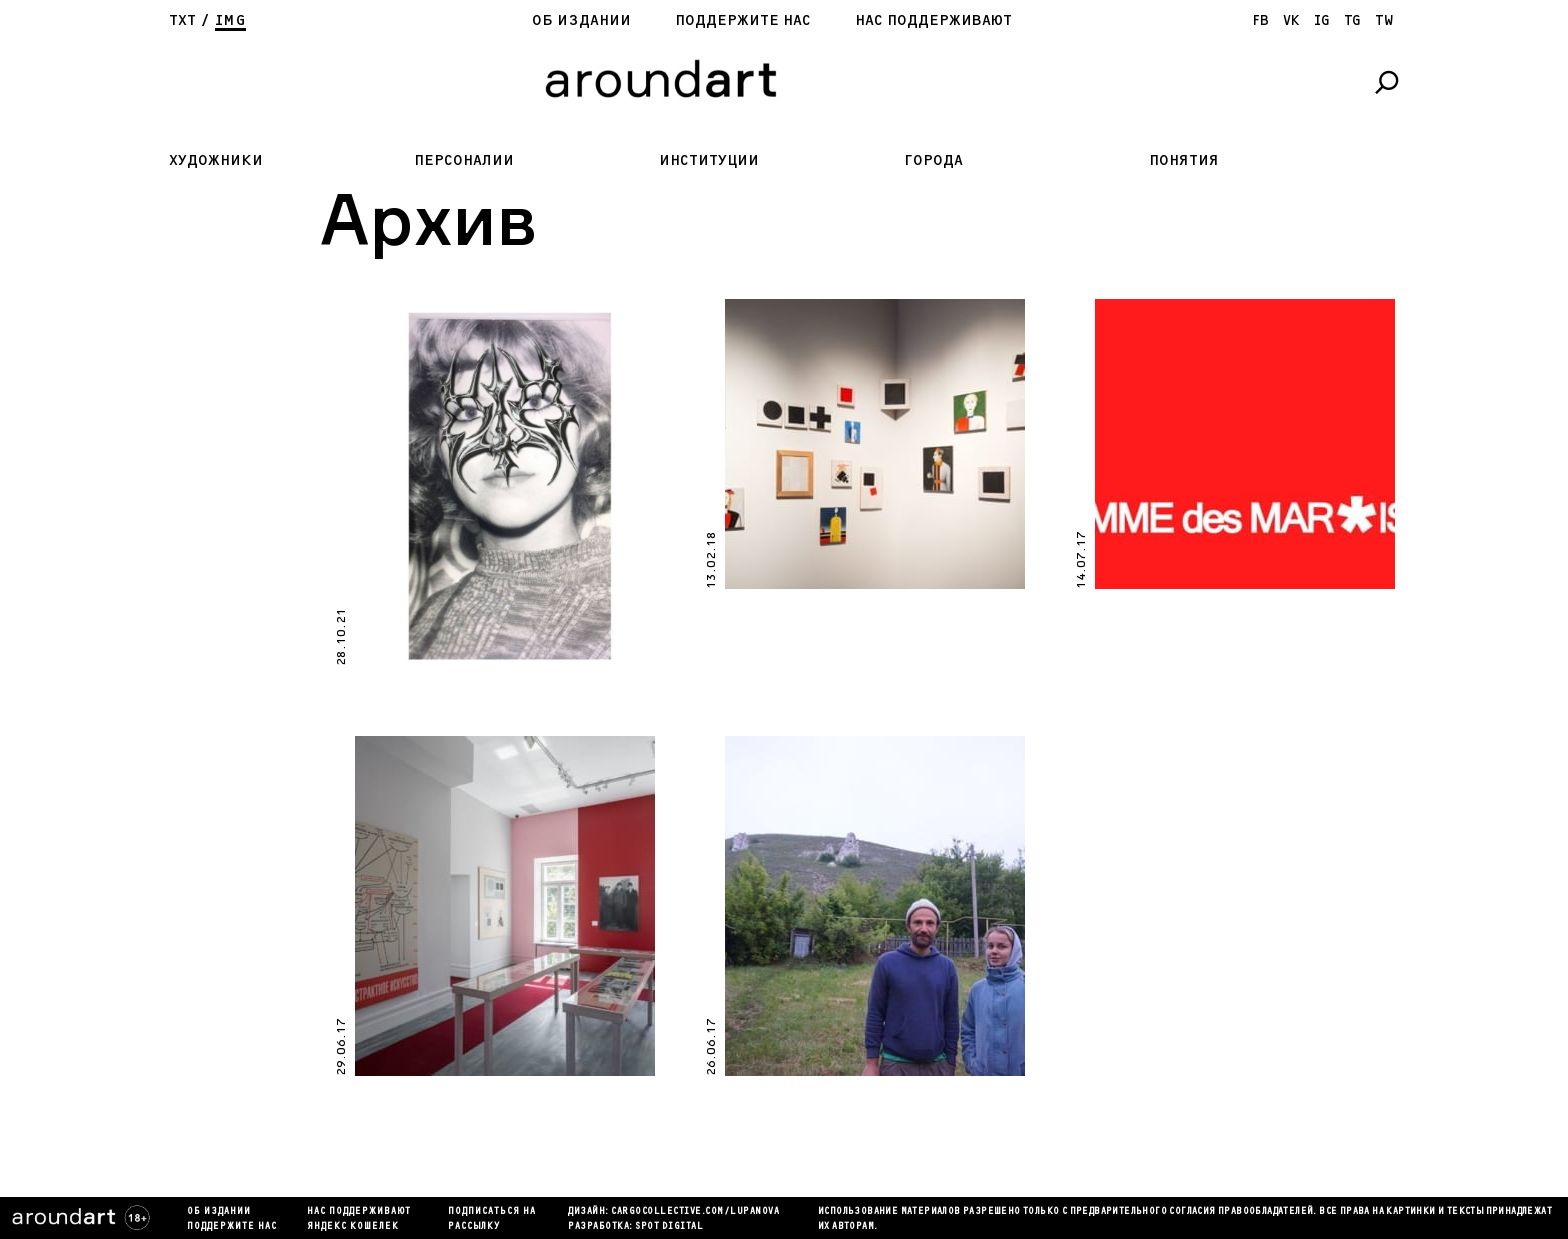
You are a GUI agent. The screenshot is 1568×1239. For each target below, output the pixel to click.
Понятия (1184, 160)
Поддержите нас (743, 20)
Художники (216, 160)
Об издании (581, 20)
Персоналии (464, 160)
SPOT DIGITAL (669, 1227)
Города (933, 160)
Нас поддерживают (933, 20)
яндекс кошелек (353, 1227)
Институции (709, 160)
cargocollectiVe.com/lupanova (695, 1212)
